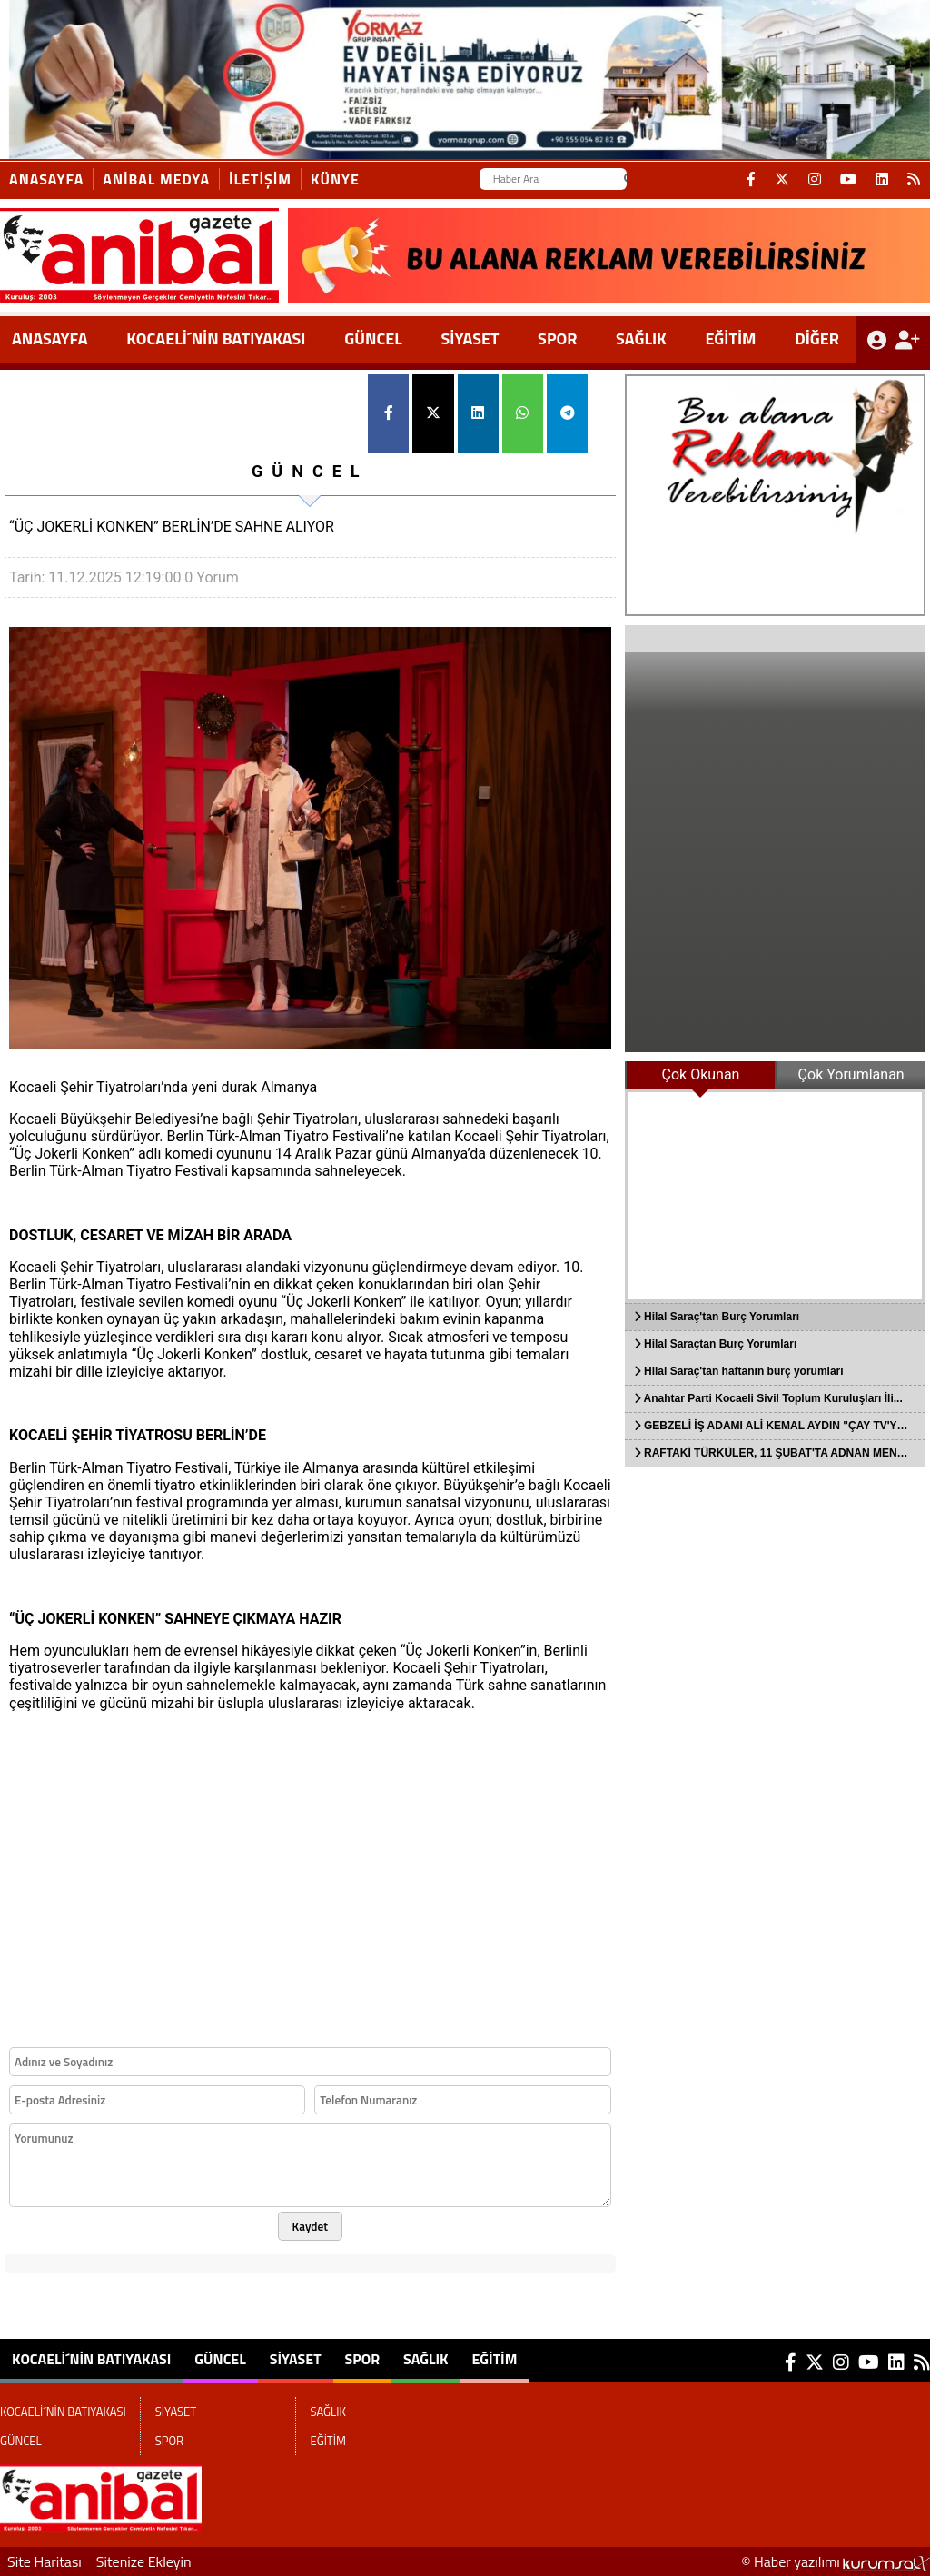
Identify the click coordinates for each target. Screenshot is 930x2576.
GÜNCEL (373, 338)
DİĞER (817, 338)
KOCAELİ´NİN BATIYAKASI (215, 338)
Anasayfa (46, 179)
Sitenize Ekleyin (144, 2561)
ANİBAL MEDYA (156, 179)
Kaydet (310, 2226)
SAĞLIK (641, 338)
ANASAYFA (50, 338)
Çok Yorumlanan (851, 1074)
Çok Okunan (701, 1074)
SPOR (557, 338)
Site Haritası (44, 2561)
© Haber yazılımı (835, 2561)
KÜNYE (335, 179)
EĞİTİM (730, 338)
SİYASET (469, 338)
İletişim (260, 179)
